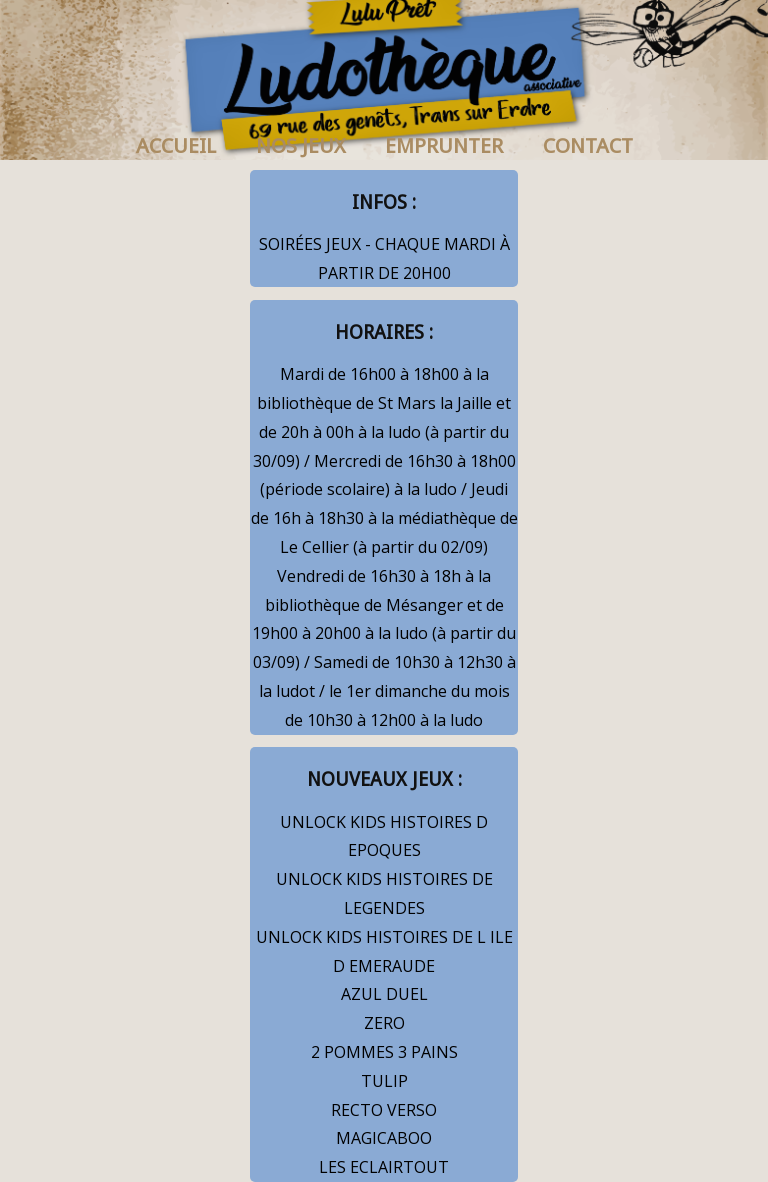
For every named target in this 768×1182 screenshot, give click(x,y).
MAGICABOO (384, 1138)
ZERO (384, 1023)
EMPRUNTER (444, 146)
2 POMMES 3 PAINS (384, 1052)
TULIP (384, 1081)
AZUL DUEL (384, 994)
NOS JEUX (300, 146)
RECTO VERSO (384, 1110)
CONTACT (588, 146)
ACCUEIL (176, 146)
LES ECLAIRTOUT (384, 1167)
